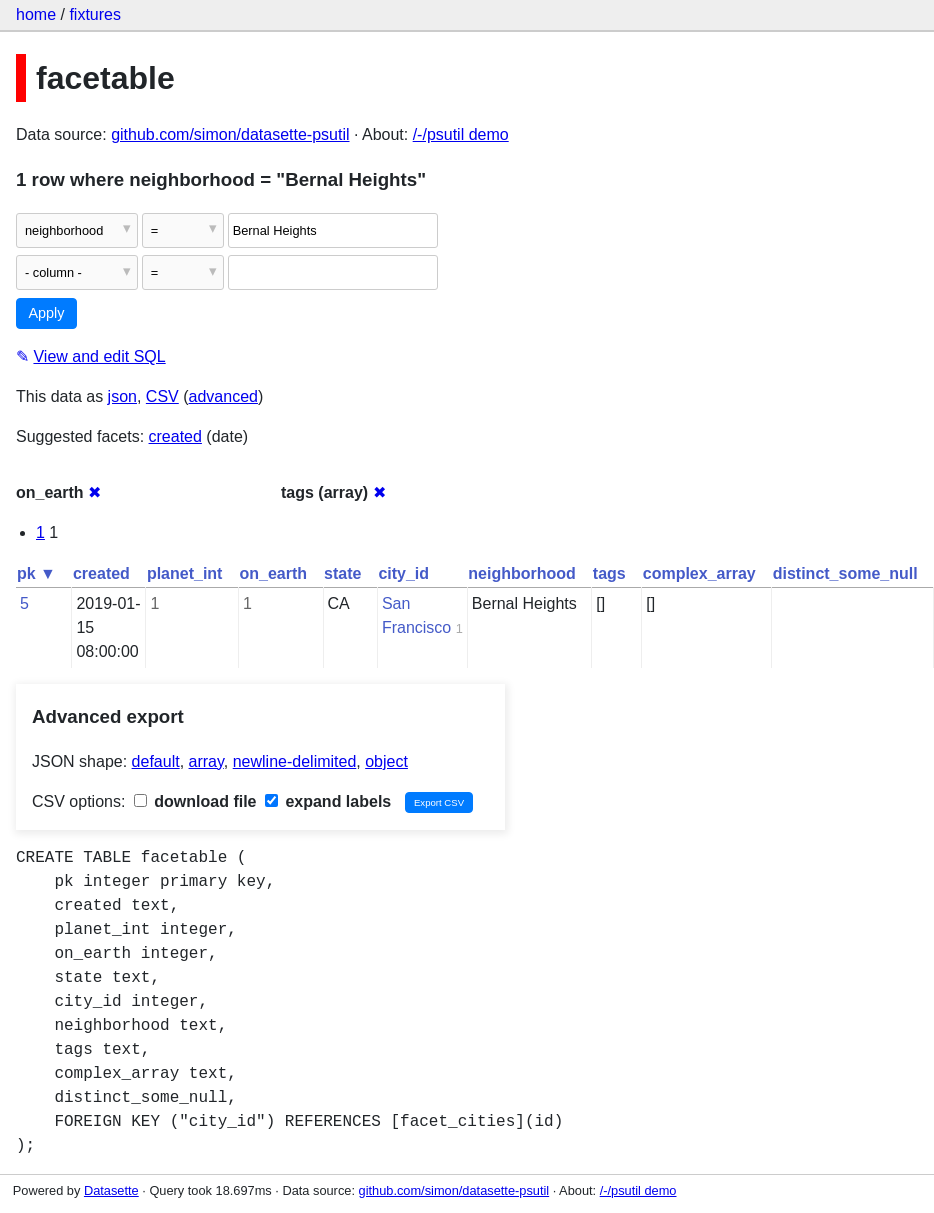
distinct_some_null (845, 573)
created (175, 436)
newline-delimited (295, 761)
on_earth (273, 573)
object (386, 761)
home (36, 14)
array (206, 761)
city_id (403, 573)
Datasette (111, 1190)
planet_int (185, 573)
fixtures (95, 14)
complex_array (699, 573)
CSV (162, 396)
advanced (223, 396)
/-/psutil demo (461, 134)
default (156, 761)
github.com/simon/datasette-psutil (230, 134)
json (122, 396)
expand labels (328, 801)
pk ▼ (36, 573)
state (342, 573)
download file (195, 801)
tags (609, 573)
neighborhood (522, 573)
